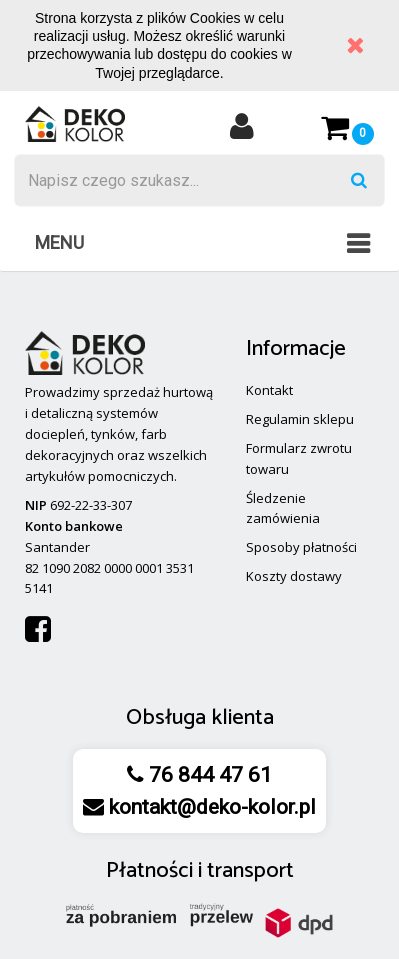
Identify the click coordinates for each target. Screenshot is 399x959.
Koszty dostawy (294, 576)
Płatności (149, 871)
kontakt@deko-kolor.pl (210, 807)
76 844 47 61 (208, 775)
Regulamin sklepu (300, 419)
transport (250, 871)
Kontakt (269, 390)
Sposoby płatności (301, 547)
